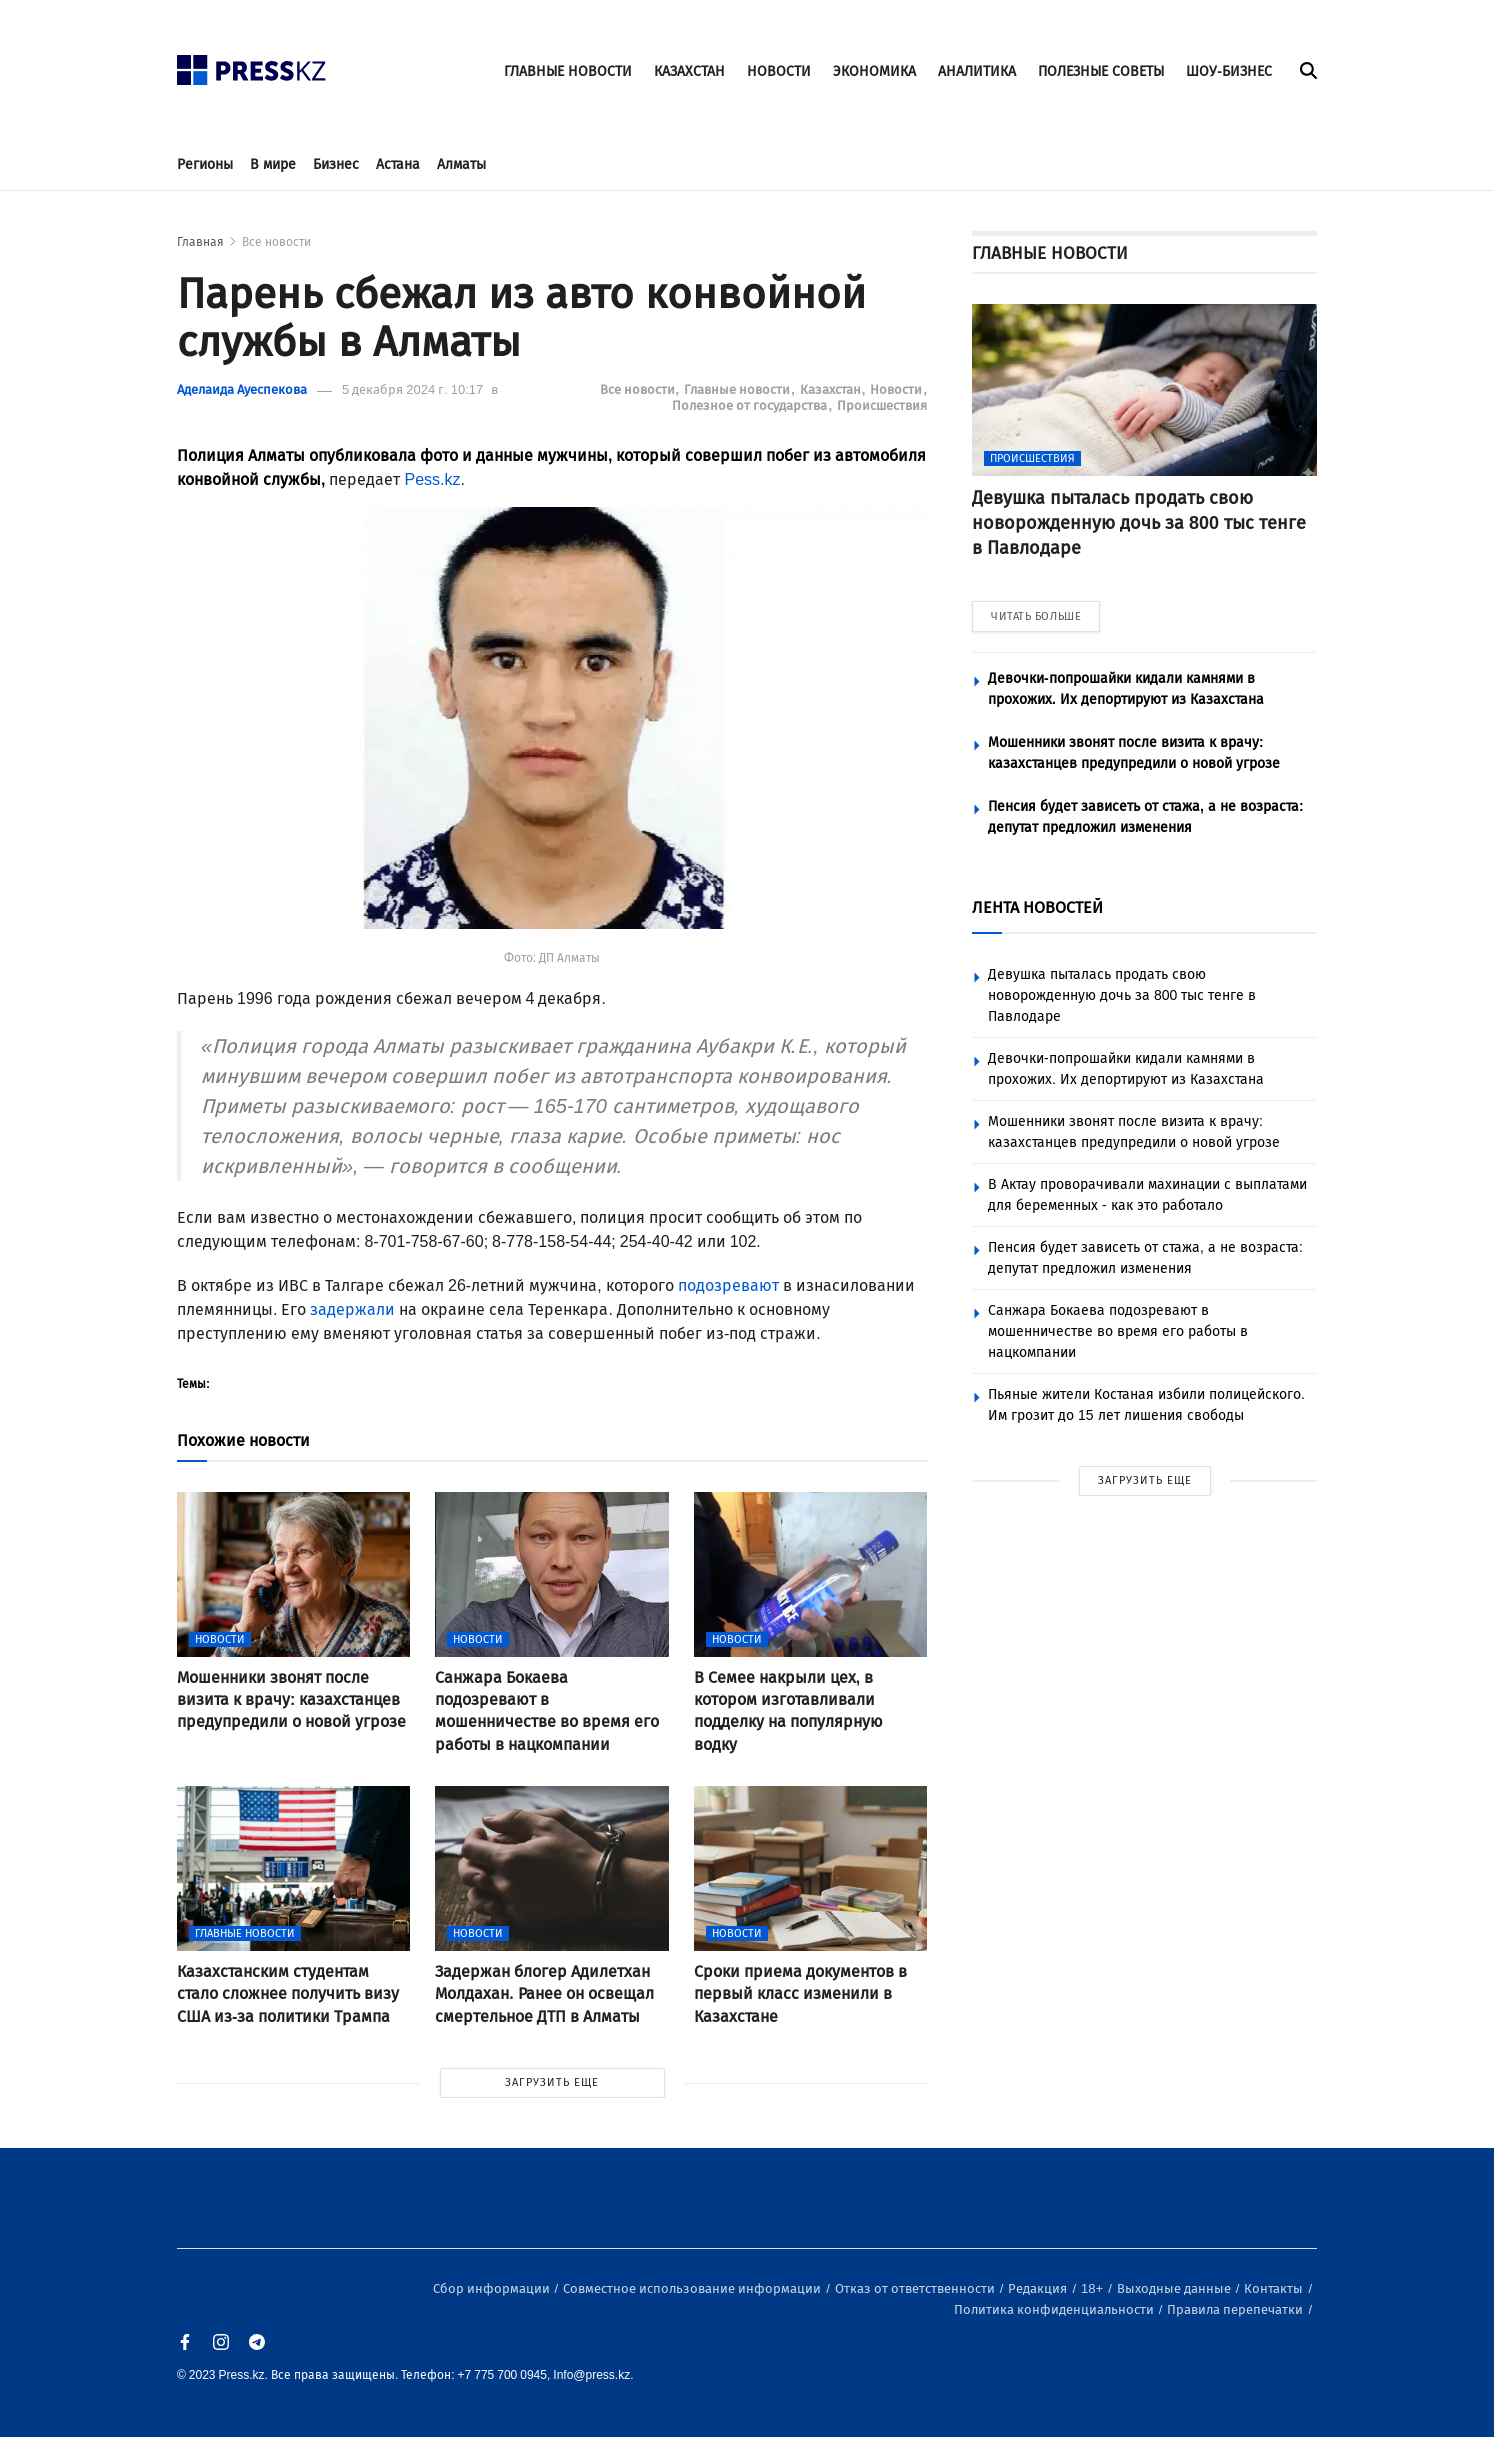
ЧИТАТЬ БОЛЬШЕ (1036, 616)
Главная (200, 242)
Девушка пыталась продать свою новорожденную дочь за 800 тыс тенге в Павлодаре (1122, 995)
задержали (352, 1309)
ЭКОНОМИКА (874, 71)
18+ (1093, 2288)
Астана (398, 164)
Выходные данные (1175, 2288)
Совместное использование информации (693, 2288)
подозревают (728, 1285)
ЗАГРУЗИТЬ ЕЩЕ (552, 2082)
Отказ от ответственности (916, 2288)
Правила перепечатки (1236, 2309)
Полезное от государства (751, 405)
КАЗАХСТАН (689, 71)
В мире (273, 164)
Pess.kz (432, 479)
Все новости (276, 242)
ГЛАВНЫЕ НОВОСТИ (568, 71)
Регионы (205, 164)
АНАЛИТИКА (977, 71)
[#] (252, 64)
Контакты (1275, 2288)
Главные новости (738, 389)
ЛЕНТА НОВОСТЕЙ (1037, 907)
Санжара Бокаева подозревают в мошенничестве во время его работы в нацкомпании (1118, 1331)
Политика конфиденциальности (1055, 2309)
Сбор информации (493, 2288)
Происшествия (882, 405)
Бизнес (336, 164)
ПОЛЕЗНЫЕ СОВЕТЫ (1101, 71)
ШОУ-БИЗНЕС (1229, 71)
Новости (897, 389)
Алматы (461, 164)
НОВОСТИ (779, 71)
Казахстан (832, 389)
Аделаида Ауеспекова (242, 389)
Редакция (1039, 2288)
